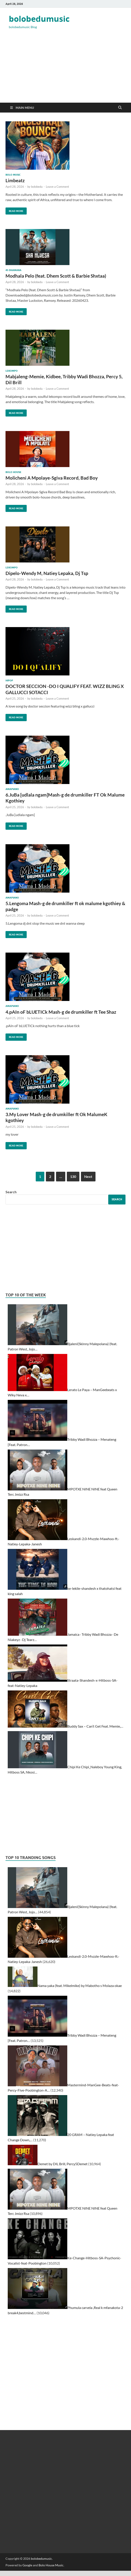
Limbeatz (15, 180)
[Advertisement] (65, 69)
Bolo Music (13, 174)
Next (88, 1176)
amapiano (12, 789)
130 (73, 1176)
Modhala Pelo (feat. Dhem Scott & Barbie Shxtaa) (56, 275)
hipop (9, 680)
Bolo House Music (51, 2565)
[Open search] (120, 108)
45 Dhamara (13, 270)
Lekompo (12, 370)
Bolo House (13, 472)
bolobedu (37, 186)
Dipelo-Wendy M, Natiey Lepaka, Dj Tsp (47, 573)
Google (27, 2565)
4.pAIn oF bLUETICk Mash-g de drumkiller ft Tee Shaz (61, 1012)
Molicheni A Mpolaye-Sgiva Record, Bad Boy (52, 477)
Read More (14, 210)
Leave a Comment (57, 186)
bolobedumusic (39, 18)
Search (11, 1192)
